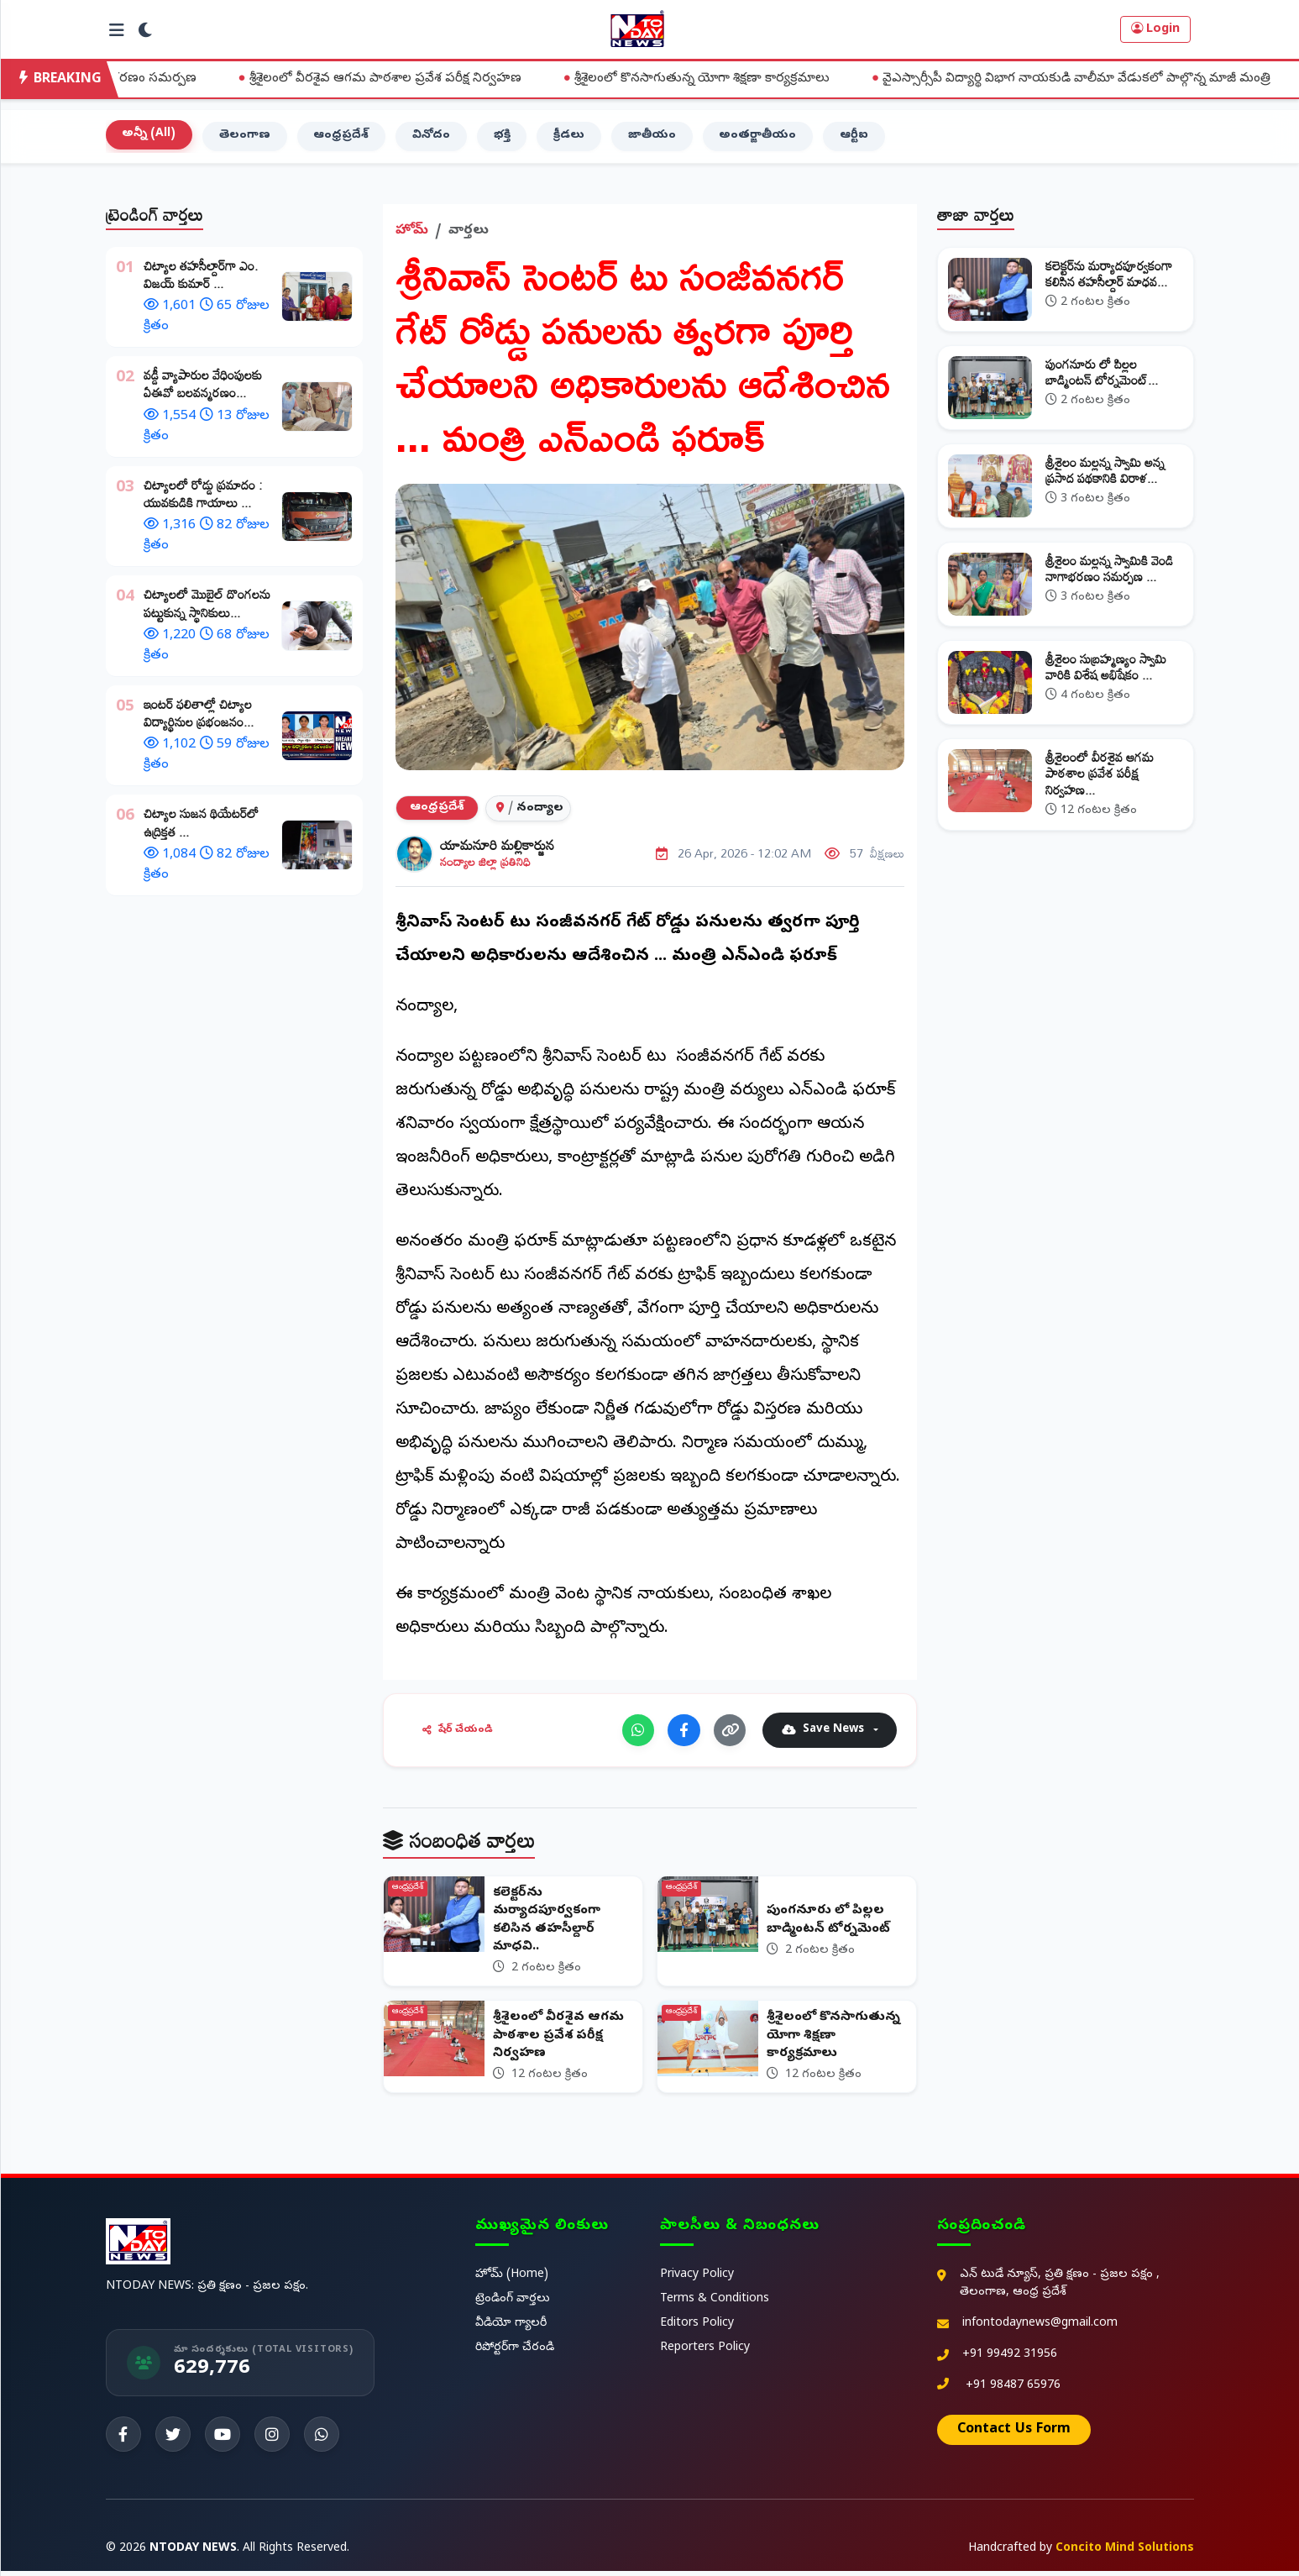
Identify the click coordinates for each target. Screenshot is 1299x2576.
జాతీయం (654, 138)
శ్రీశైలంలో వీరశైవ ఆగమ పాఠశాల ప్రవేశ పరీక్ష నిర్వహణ (409, 79)
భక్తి (503, 138)
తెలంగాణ (245, 138)
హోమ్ (411, 232)
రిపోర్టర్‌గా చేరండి (514, 2353)
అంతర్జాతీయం (760, 138)
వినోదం (433, 138)
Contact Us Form (1014, 2435)
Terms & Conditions (714, 2304)
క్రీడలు (571, 138)
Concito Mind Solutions (1124, 2554)
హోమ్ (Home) (511, 2280)
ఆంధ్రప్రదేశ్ (342, 138)
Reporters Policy (705, 2353)
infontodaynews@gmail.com (1040, 2329)
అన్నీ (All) (149, 136)
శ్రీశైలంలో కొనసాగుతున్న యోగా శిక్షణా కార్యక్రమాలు (726, 79)
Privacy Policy (697, 2280)
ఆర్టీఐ (857, 138)
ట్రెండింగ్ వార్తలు (512, 2304)
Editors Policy (697, 2329)
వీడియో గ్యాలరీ (511, 2329)
